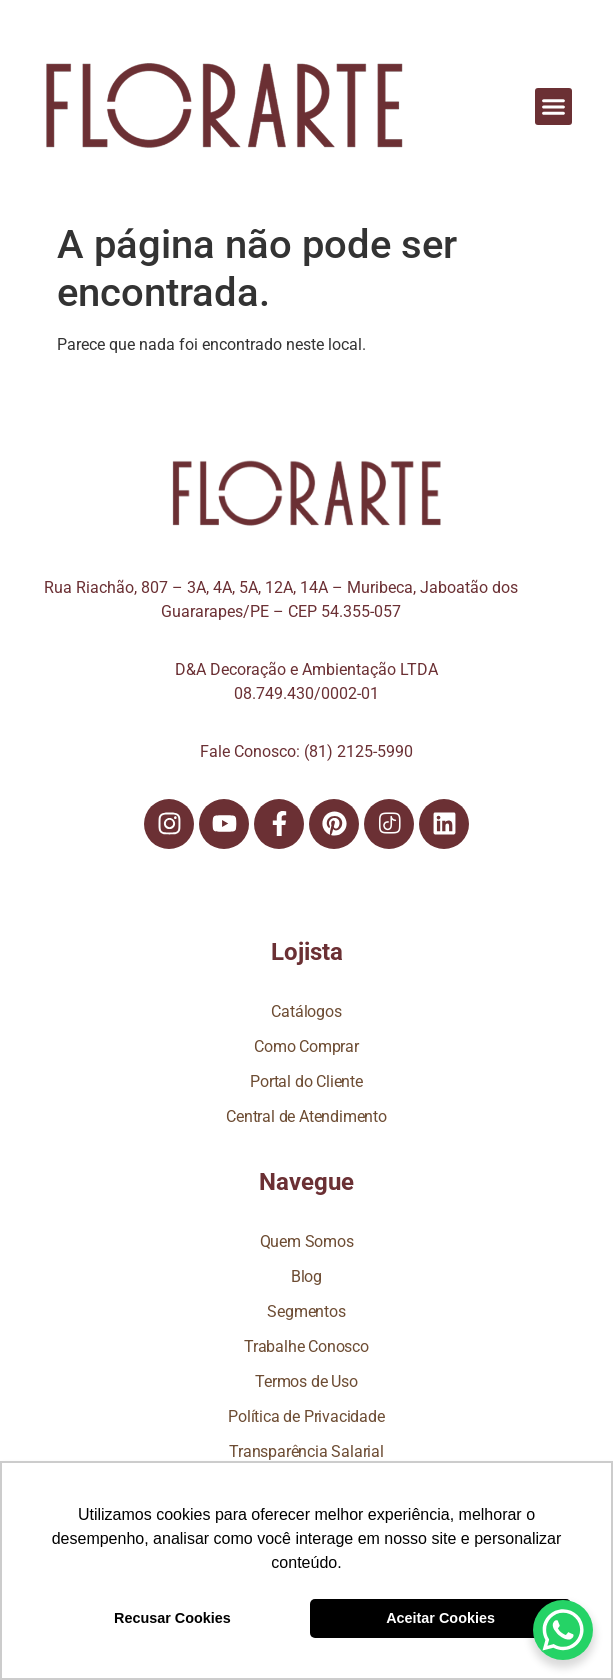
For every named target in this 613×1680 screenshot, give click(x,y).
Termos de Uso (306, 1381)
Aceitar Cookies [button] (440, 1618)
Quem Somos (307, 1241)
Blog (306, 1276)
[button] (554, 107)
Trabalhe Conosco (306, 1346)
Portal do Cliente (306, 1081)
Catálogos (306, 1011)
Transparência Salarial (306, 1451)
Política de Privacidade (306, 1416)
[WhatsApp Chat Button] (563, 1630)
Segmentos (306, 1311)
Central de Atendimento (306, 1116)
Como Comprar (306, 1046)
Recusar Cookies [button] (172, 1618)
